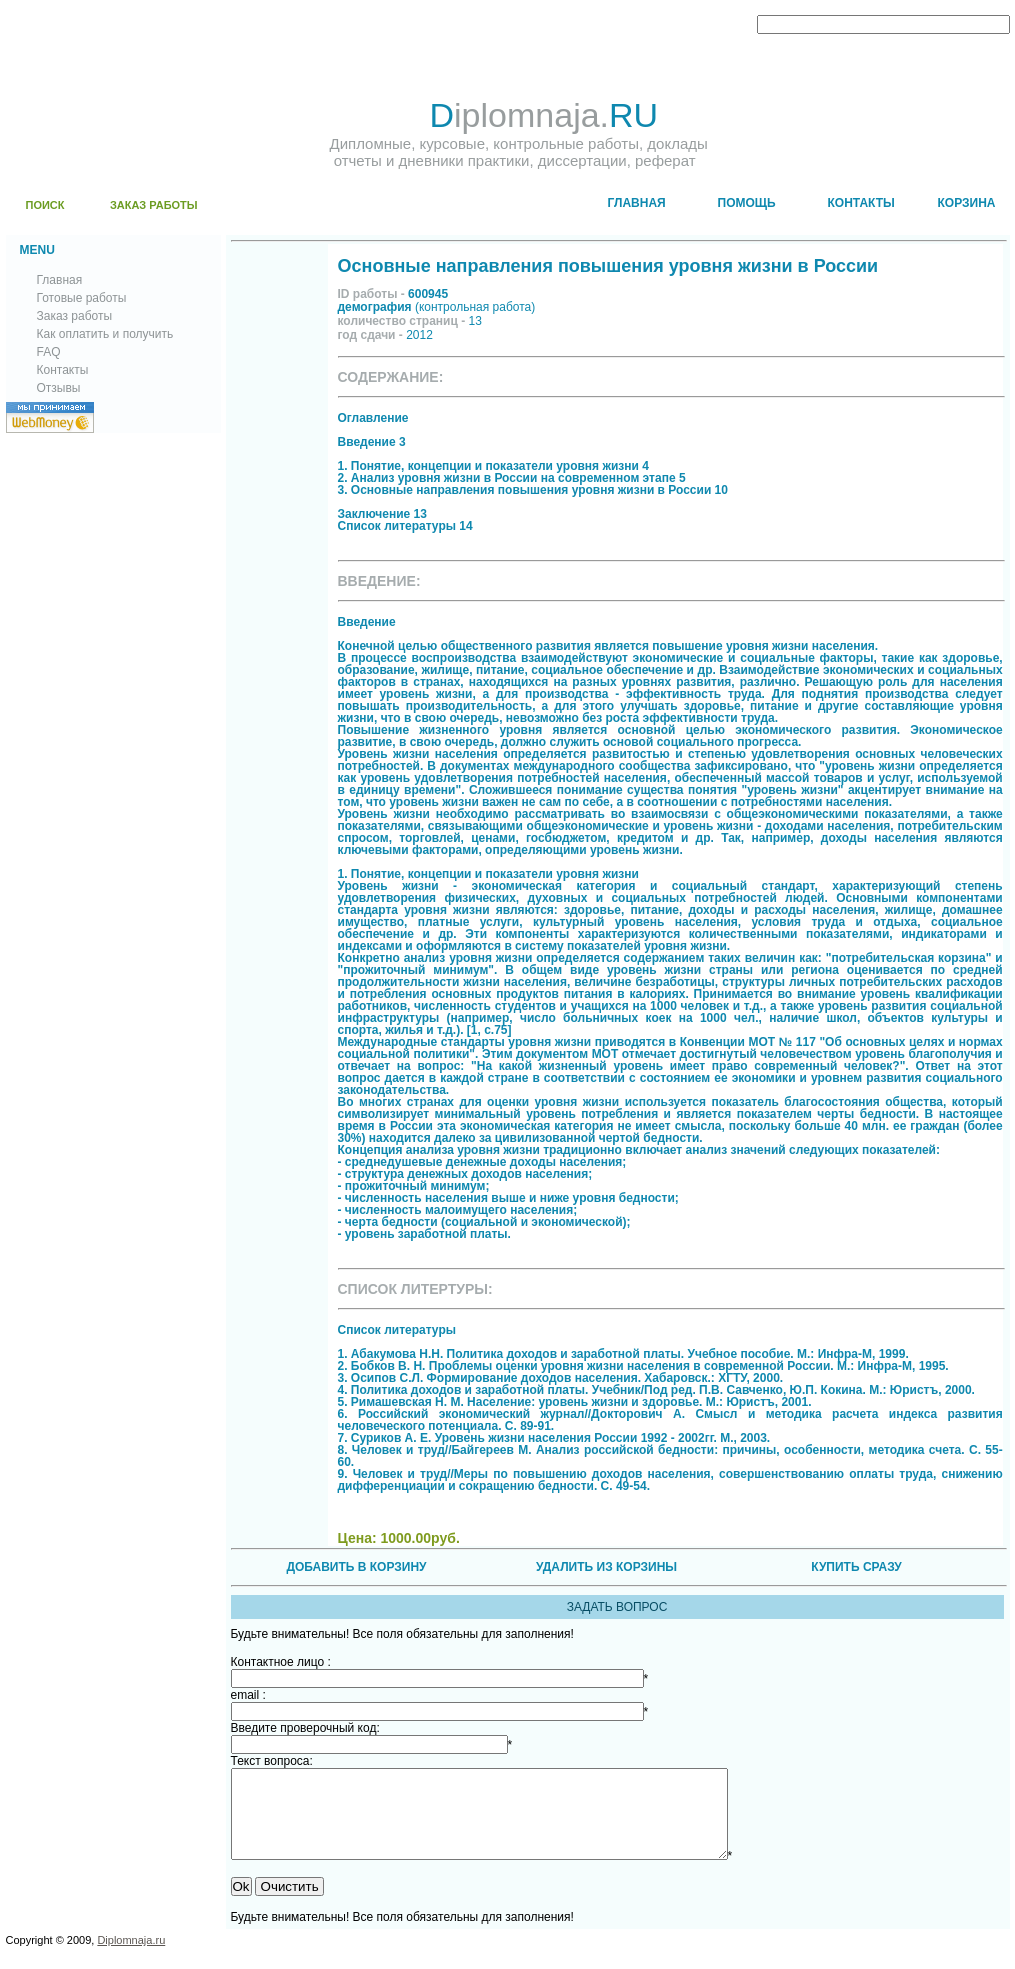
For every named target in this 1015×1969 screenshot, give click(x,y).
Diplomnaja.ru (131, 1958)
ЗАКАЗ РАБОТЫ (154, 205)
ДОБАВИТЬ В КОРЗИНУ (356, 1567)
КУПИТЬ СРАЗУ (856, 1567)
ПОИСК (45, 205)
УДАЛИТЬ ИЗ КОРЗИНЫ (606, 1567)
